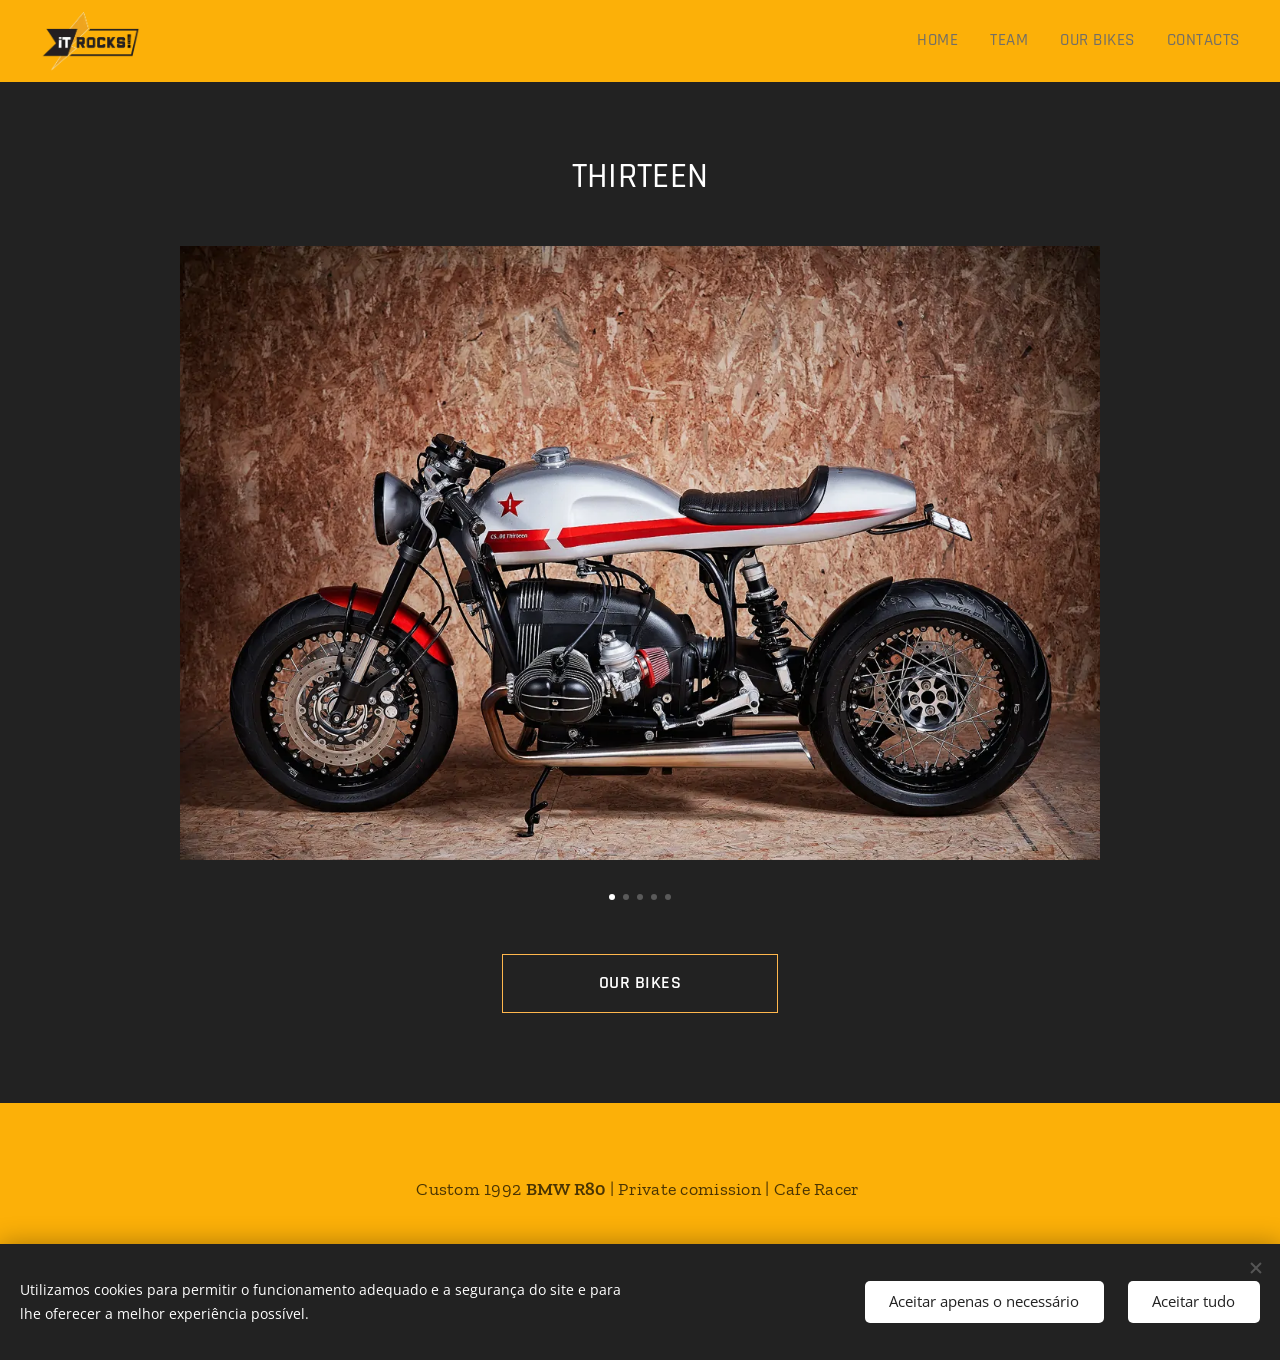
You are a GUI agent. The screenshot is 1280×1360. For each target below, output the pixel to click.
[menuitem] (947, 41)
